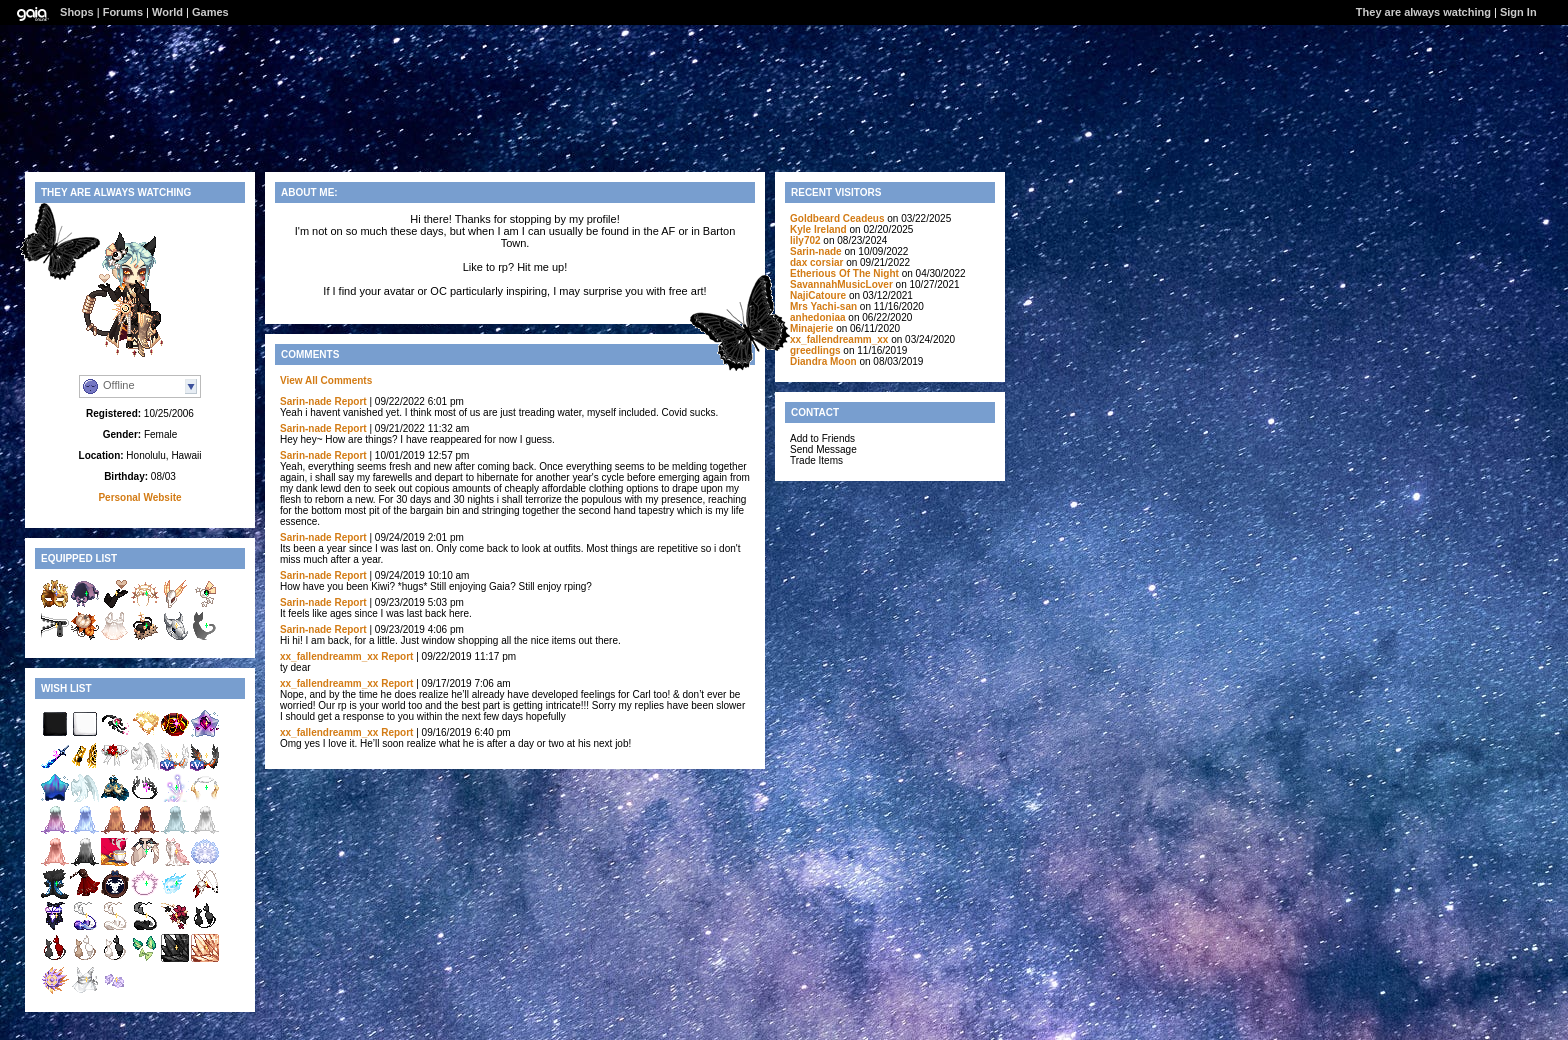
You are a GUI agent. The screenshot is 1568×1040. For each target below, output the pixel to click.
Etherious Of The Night (844, 273)
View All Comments (326, 380)
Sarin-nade (306, 401)
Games (210, 12)
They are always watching (1423, 12)
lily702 (805, 240)
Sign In (1518, 12)
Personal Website (139, 497)
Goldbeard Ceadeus (837, 218)
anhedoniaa (818, 317)
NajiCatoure (818, 295)
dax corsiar (816, 262)
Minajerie (811, 328)
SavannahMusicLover (841, 284)
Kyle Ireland (818, 229)
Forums (123, 12)
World (167, 12)
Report (350, 401)
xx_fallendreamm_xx (329, 656)
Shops (77, 12)
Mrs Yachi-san (823, 306)
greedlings (815, 350)
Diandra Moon (823, 361)
